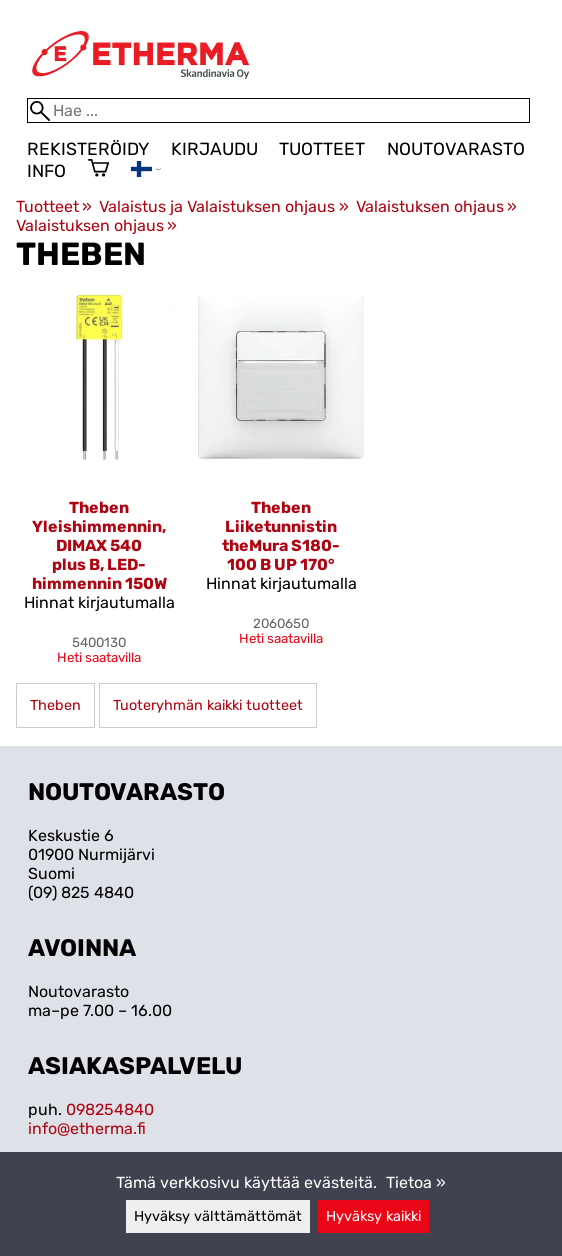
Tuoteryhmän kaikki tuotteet (208, 705)
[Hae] (278, 110)
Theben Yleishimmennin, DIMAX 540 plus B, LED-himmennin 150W (99, 545)
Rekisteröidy (88, 149)
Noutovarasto (456, 149)
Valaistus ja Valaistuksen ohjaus (223, 206)
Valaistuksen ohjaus (436, 206)
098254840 (110, 1109)
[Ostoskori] (98, 170)
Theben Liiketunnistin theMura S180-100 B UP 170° (281, 536)
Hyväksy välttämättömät (218, 1216)
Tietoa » (416, 1182)
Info (46, 171)
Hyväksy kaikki (373, 1216)
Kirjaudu (214, 149)
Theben (55, 705)
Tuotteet (322, 149)
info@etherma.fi (87, 1128)
